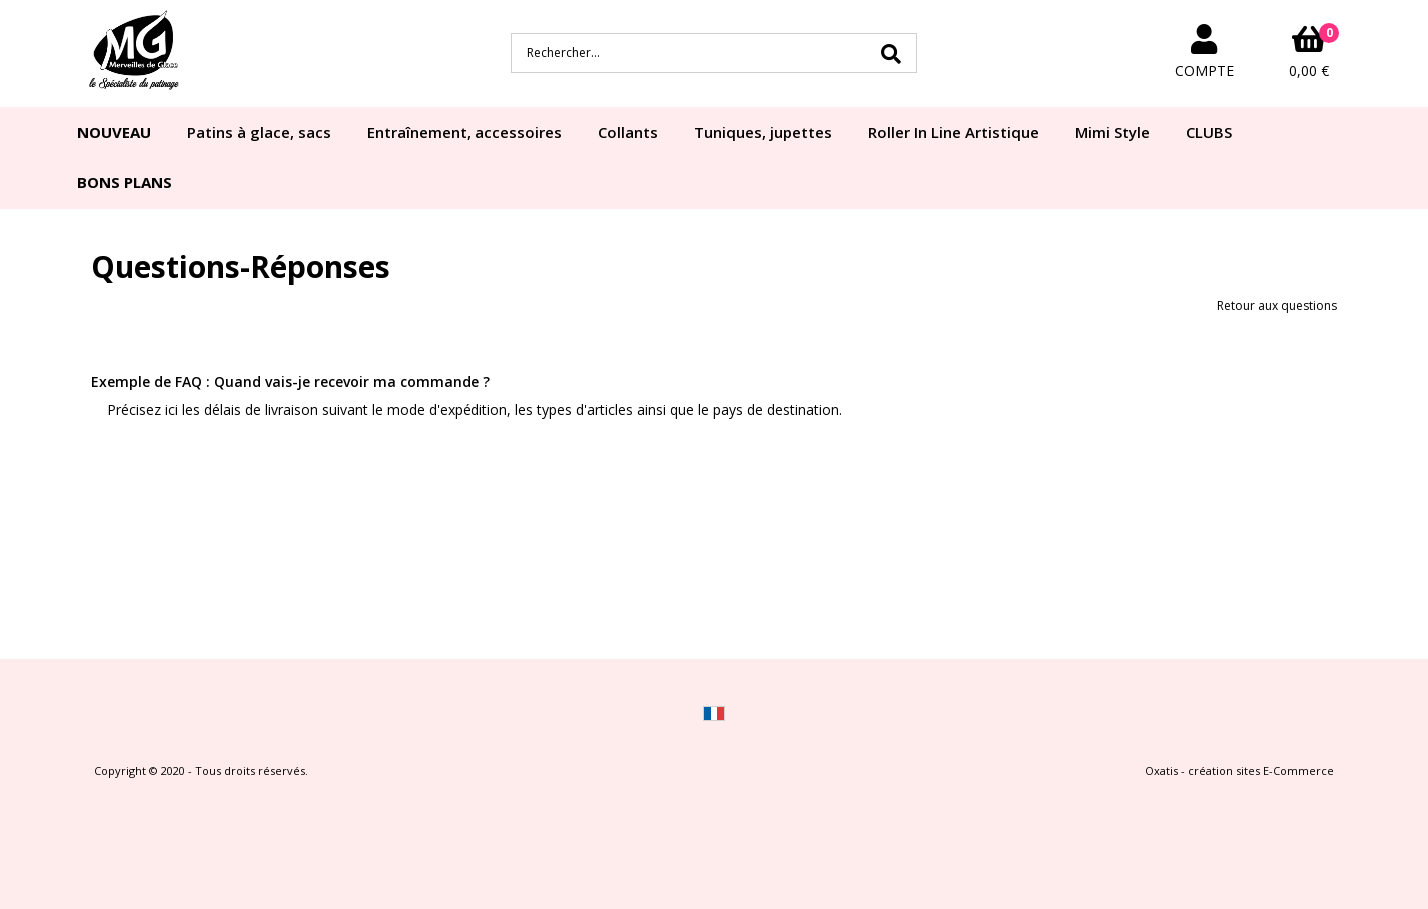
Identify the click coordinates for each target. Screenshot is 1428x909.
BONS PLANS (124, 182)
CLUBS (1209, 132)
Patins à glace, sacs (259, 132)
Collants (628, 132)
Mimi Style (1112, 132)
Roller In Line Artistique (953, 132)
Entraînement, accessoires (464, 132)
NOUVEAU (114, 132)
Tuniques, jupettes (763, 132)
